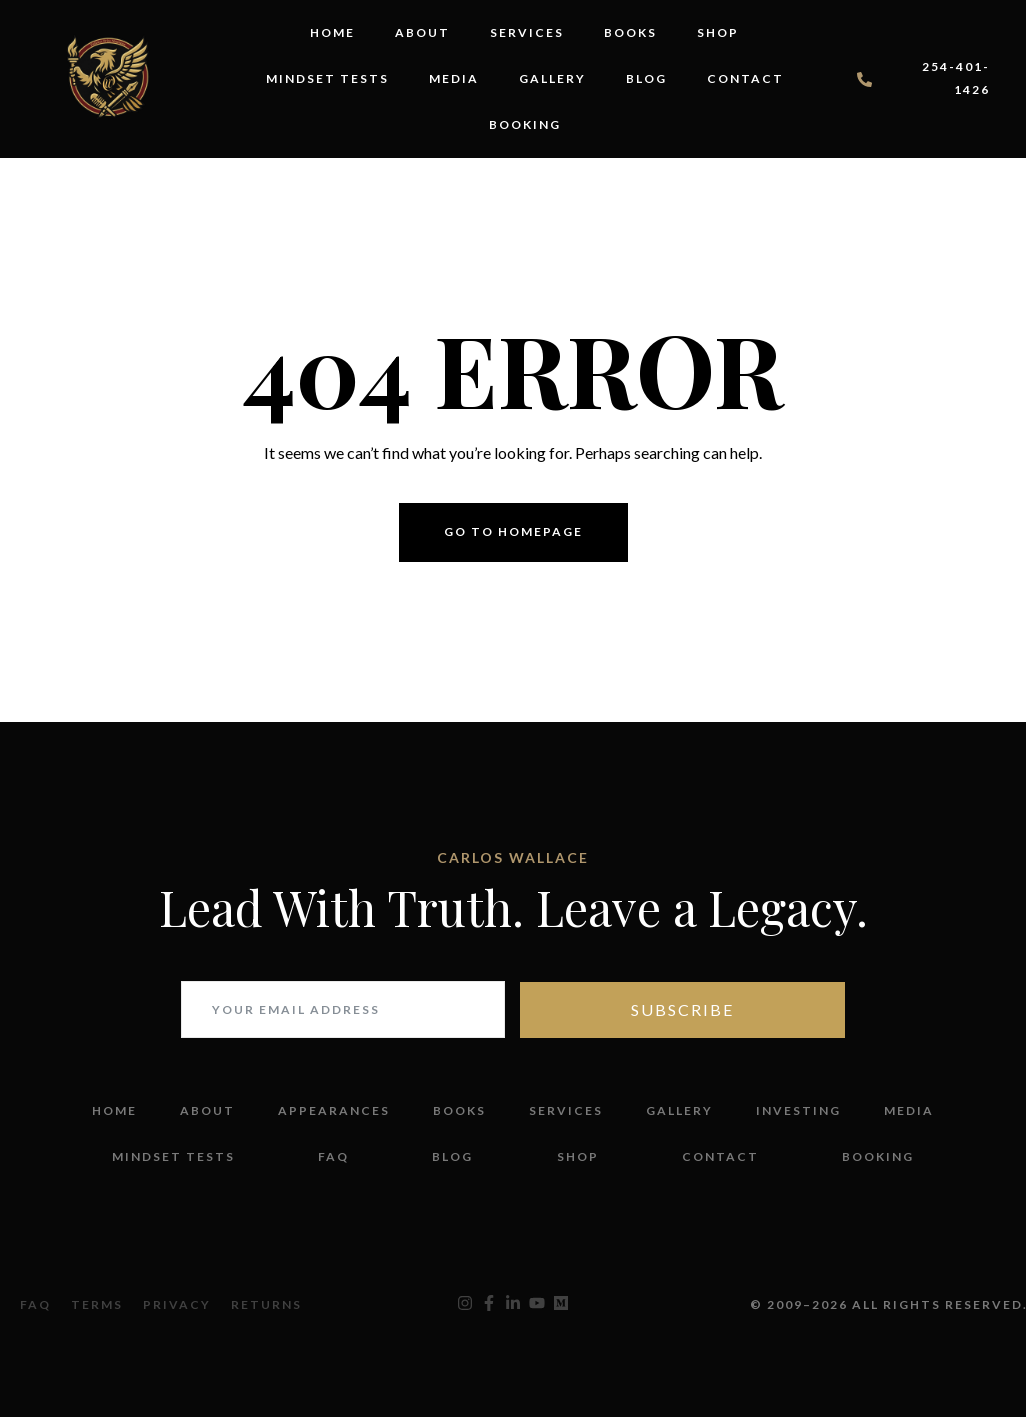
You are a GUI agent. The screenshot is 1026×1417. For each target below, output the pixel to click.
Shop (718, 32)
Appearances (334, 1110)
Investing (798, 1110)
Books (630, 32)
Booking (525, 124)
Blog (646, 78)
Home (332, 32)
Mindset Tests (327, 78)
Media (454, 78)
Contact (745, 78)
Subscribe (682, 1009)
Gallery (552, 78)
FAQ (333, 1156)
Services (527, 32)
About (422, 32)
